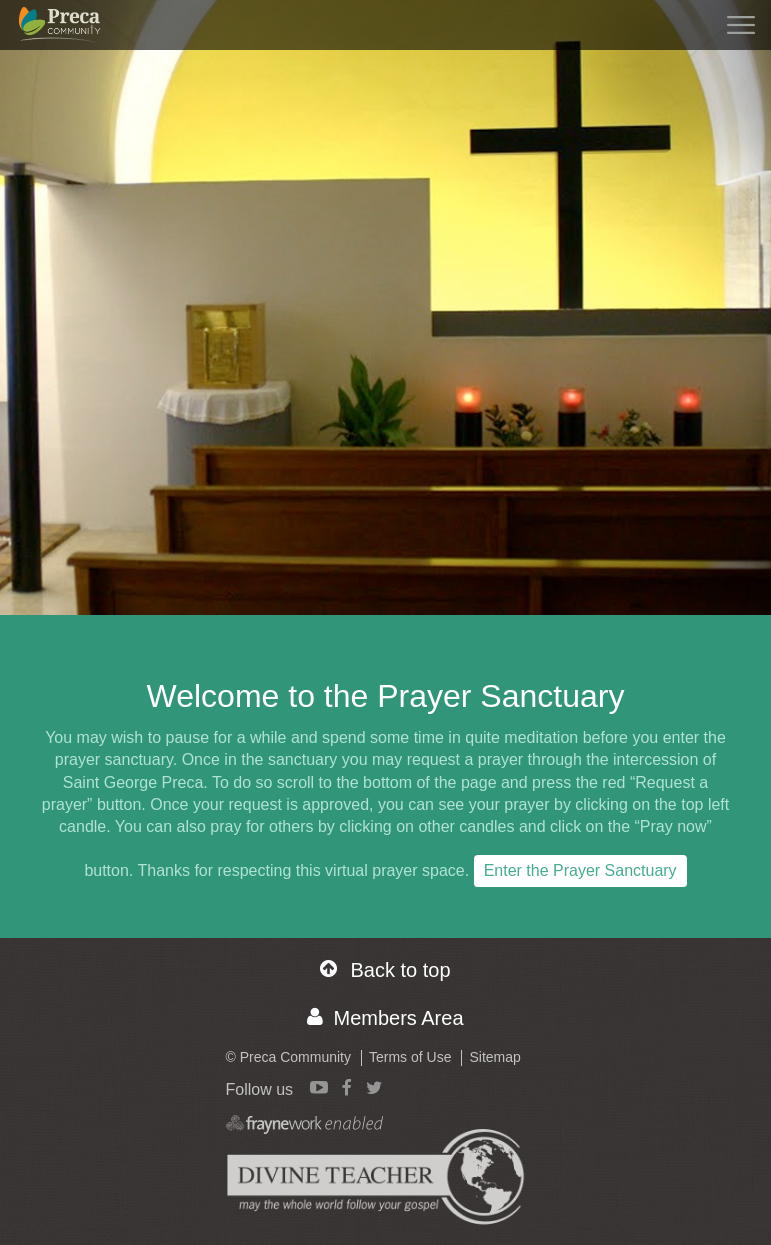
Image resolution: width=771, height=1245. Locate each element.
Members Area (385, 1017)
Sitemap (494, 1057)
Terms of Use (410, 1057)
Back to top (385, 969)
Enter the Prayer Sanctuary (580, 870)
